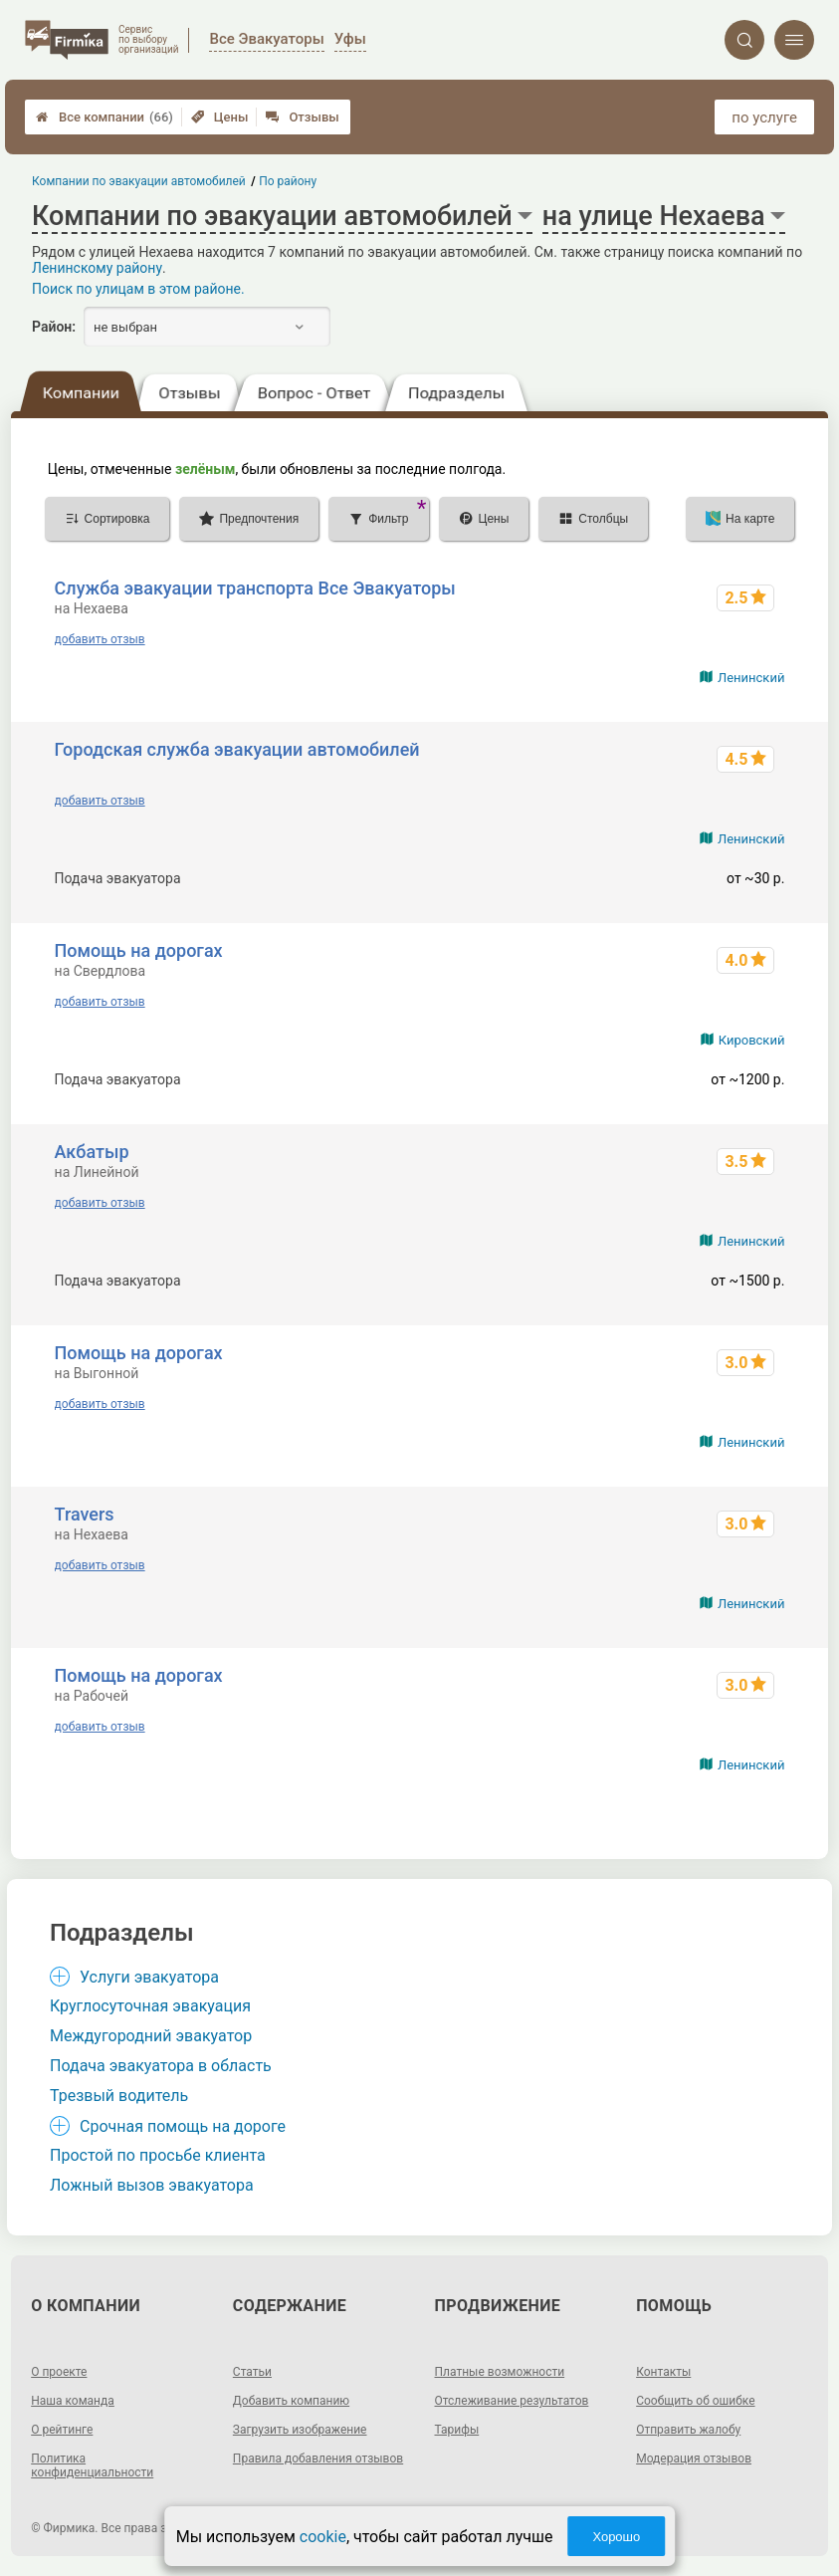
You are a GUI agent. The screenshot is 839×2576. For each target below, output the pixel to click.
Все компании (104, 117)
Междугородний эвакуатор (151, 2035)
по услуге (764, 117)
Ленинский (751, 677)
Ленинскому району (97, 268)
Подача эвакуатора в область (161, 2065)
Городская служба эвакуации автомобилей (237, 749)
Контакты (663, 2372)
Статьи (252, 2372)
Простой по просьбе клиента (158, 2155)
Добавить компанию (291, 2401)
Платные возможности (500, 2372)
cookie (323, 2536)
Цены (220, 117)
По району (288, 181)
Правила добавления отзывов (318, 2458)
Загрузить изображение (300, 2430)
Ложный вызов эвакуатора (152, 2185)
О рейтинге (62, 2430)
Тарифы (457, 2430)
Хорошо (616, 2536)
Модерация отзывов (693, 2458)
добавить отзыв (100, 639)
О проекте (59, 2372)
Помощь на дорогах (139, 950)
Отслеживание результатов (512, 2401)
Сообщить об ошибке (695, 2401)
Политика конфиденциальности (92, 2465)
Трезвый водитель (119, 2095)
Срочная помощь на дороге (183, 2126)
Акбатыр (92, 1151)
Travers (84, 1514)
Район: (54, 327)
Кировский (752, 1040)
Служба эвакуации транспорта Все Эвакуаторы (255, 588)
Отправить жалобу (688, 2430)
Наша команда (72, 2401)
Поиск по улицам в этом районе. (138, 289)
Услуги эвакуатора (149, 1977)
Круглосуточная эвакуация (150, 2005)
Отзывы (302, 117)
